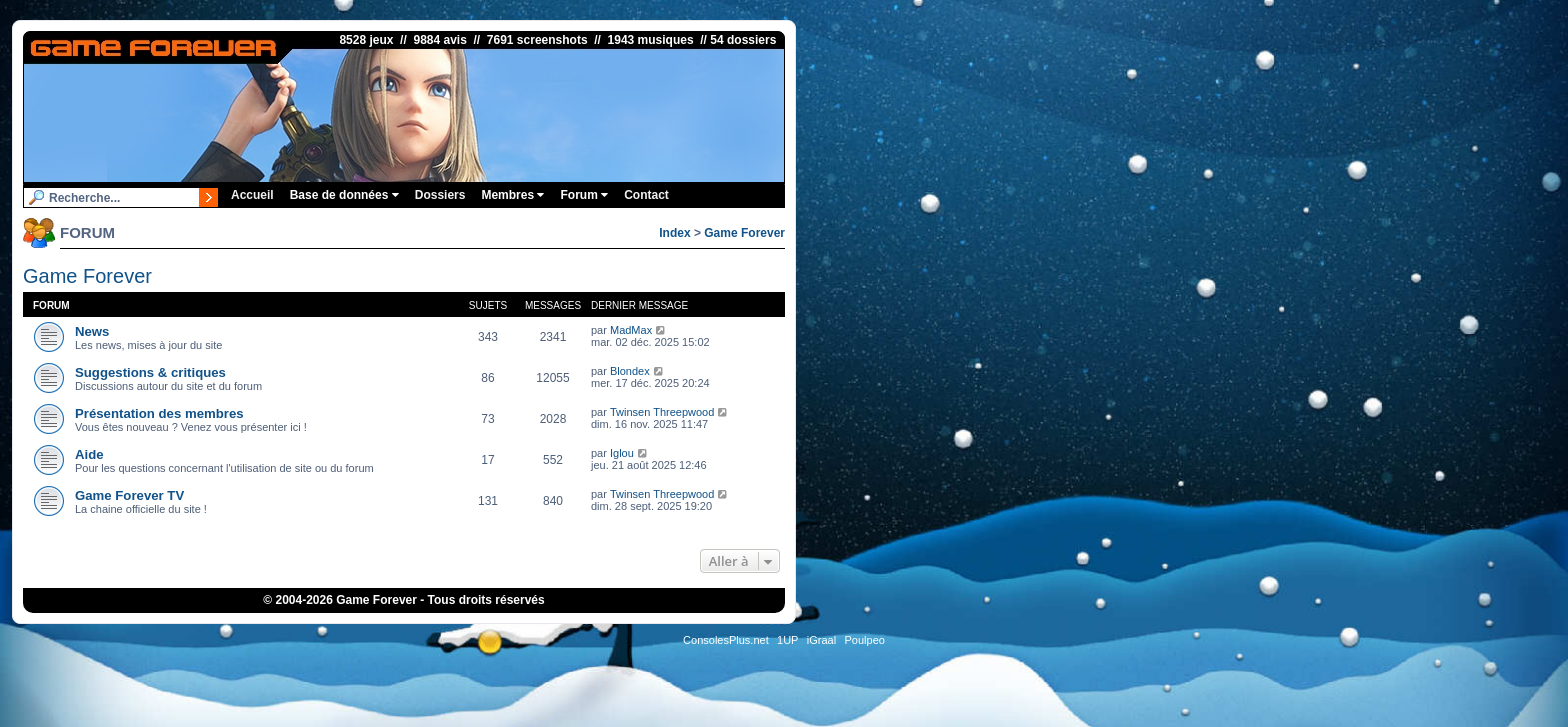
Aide (89, 454)
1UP (787, 640)
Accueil (252, 195)
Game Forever (744, 233)
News (92, 331)
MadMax (631, 330)
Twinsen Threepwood (662, 412)
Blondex (630, 371)
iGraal (821, 640)
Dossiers (440, 195)
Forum (584, 195)
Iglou (622, 453)
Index (674, 233)
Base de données (344, 195)
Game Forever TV (129, 495)
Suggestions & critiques (150, 372)
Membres (512, 195)
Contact (646, 195)
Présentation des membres (159, 413)
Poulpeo (865, 640)
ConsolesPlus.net (726, 640)
